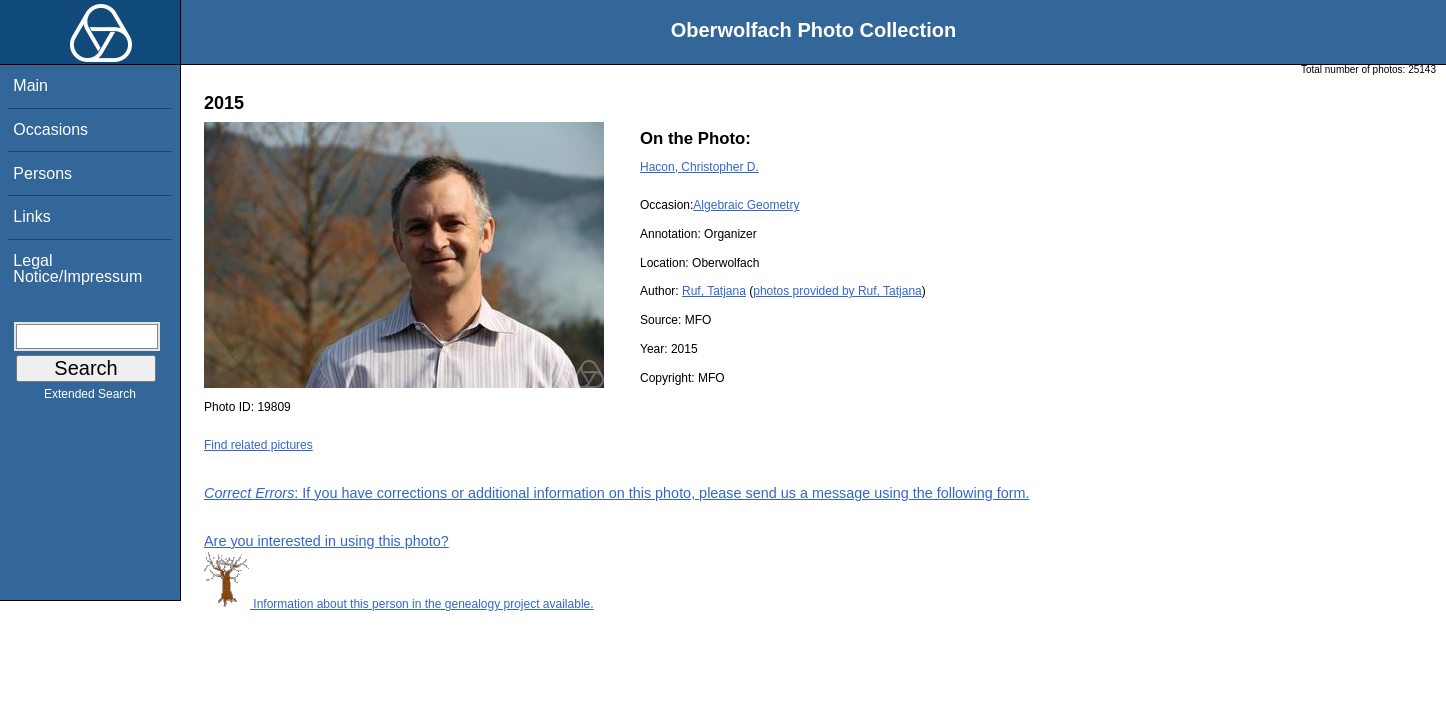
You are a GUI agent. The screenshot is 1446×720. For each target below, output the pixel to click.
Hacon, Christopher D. (699, 167)
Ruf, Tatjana (714, 291)
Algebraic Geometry (746, 205)
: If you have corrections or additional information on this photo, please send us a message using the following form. (617, 493)
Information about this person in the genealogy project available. (399, 604)
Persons (42, 173)
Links (31, 216)
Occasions (50, 129)
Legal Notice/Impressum (77, 268)
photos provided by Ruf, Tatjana (837, 291)
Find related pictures (258, 445)
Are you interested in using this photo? (326, 541)
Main (30, 85)
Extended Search (90, 398)
